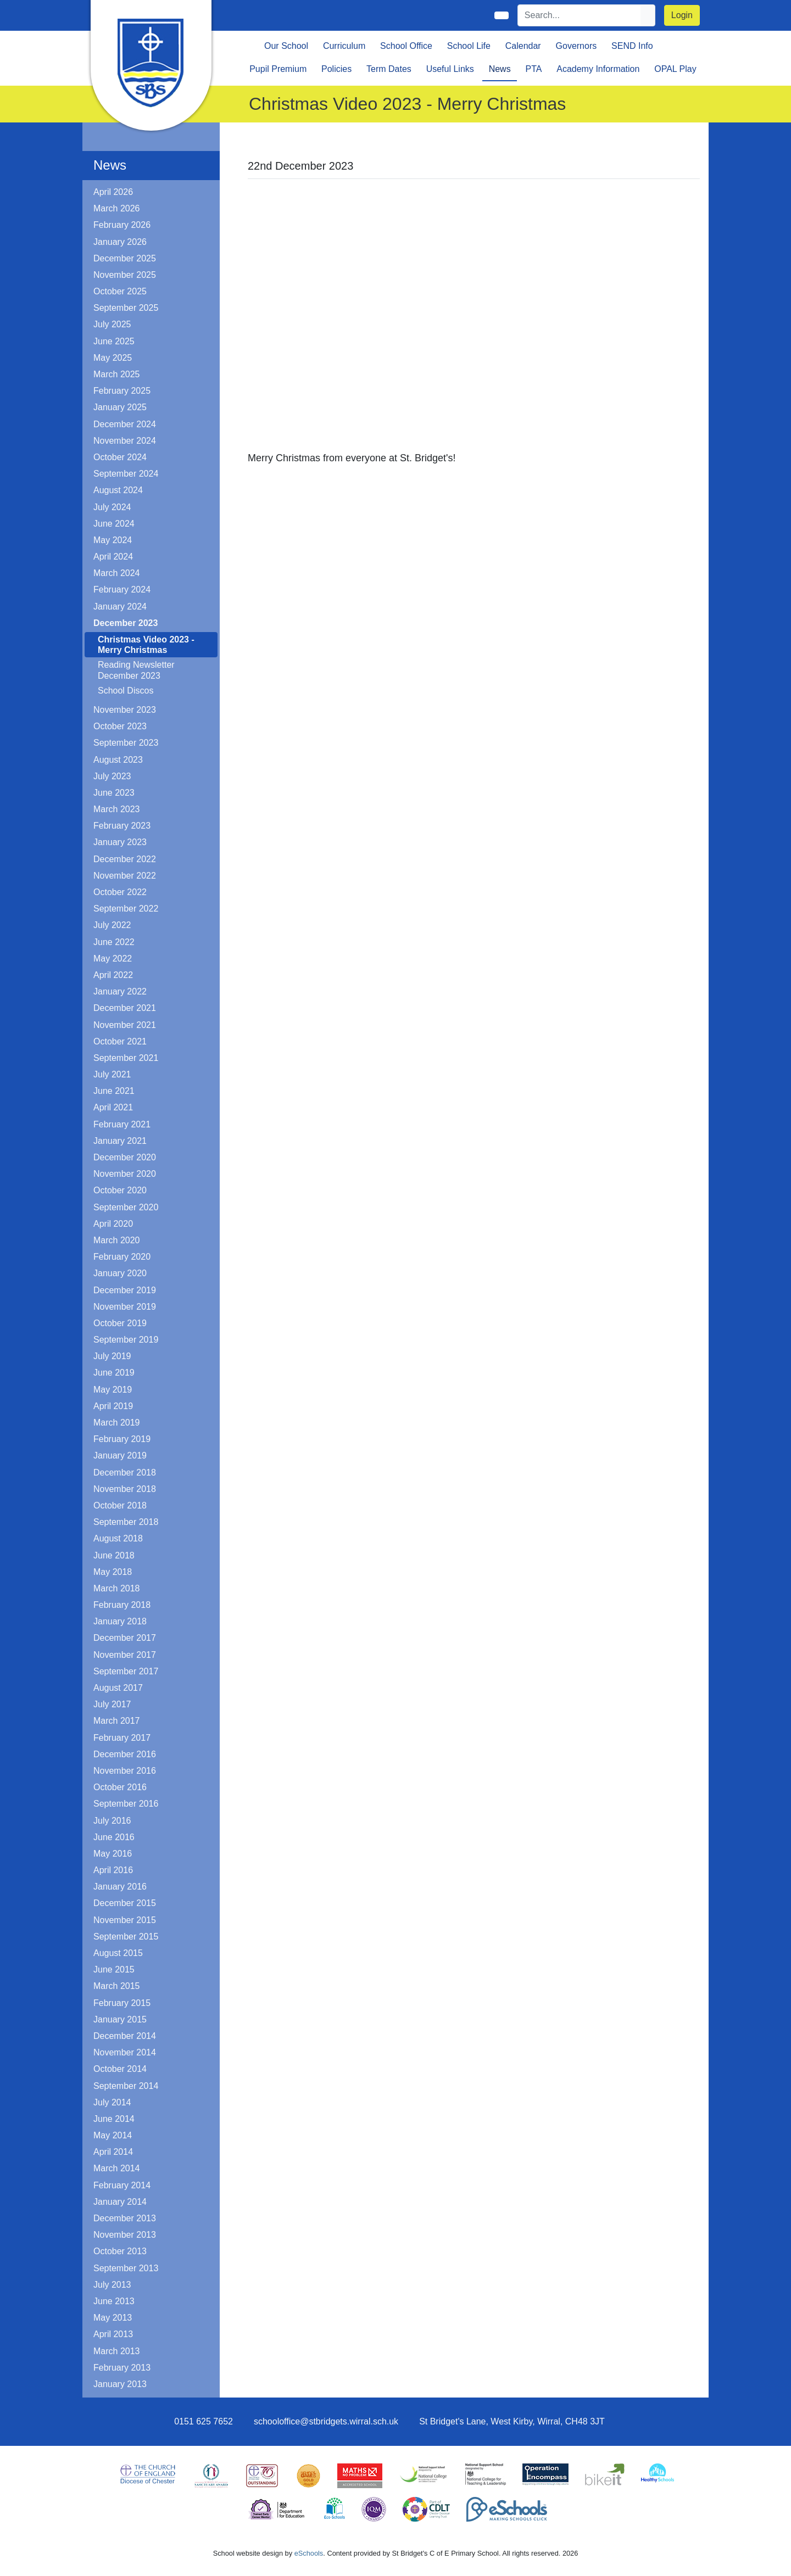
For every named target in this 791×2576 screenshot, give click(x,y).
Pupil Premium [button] (278, 69)
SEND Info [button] (632, 46)
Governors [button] (576, 46)
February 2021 (122, 1124)
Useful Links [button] (450, 69)
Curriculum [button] (344, 46)
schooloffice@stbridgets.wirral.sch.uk (326, 2421)
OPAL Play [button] (675, 69)
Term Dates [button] (388, 69)
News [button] (500, 69)
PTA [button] (533, 69)
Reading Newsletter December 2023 (136, 670)
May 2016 (112, 1853)
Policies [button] (336, 69)
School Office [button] (406, 46)
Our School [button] (286, 46)
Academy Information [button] (597, 69)
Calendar (523, 46)
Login (682, 15)
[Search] (579, 15)
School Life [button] (469, 46)
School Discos (125, 690)
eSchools (309, 2553)
